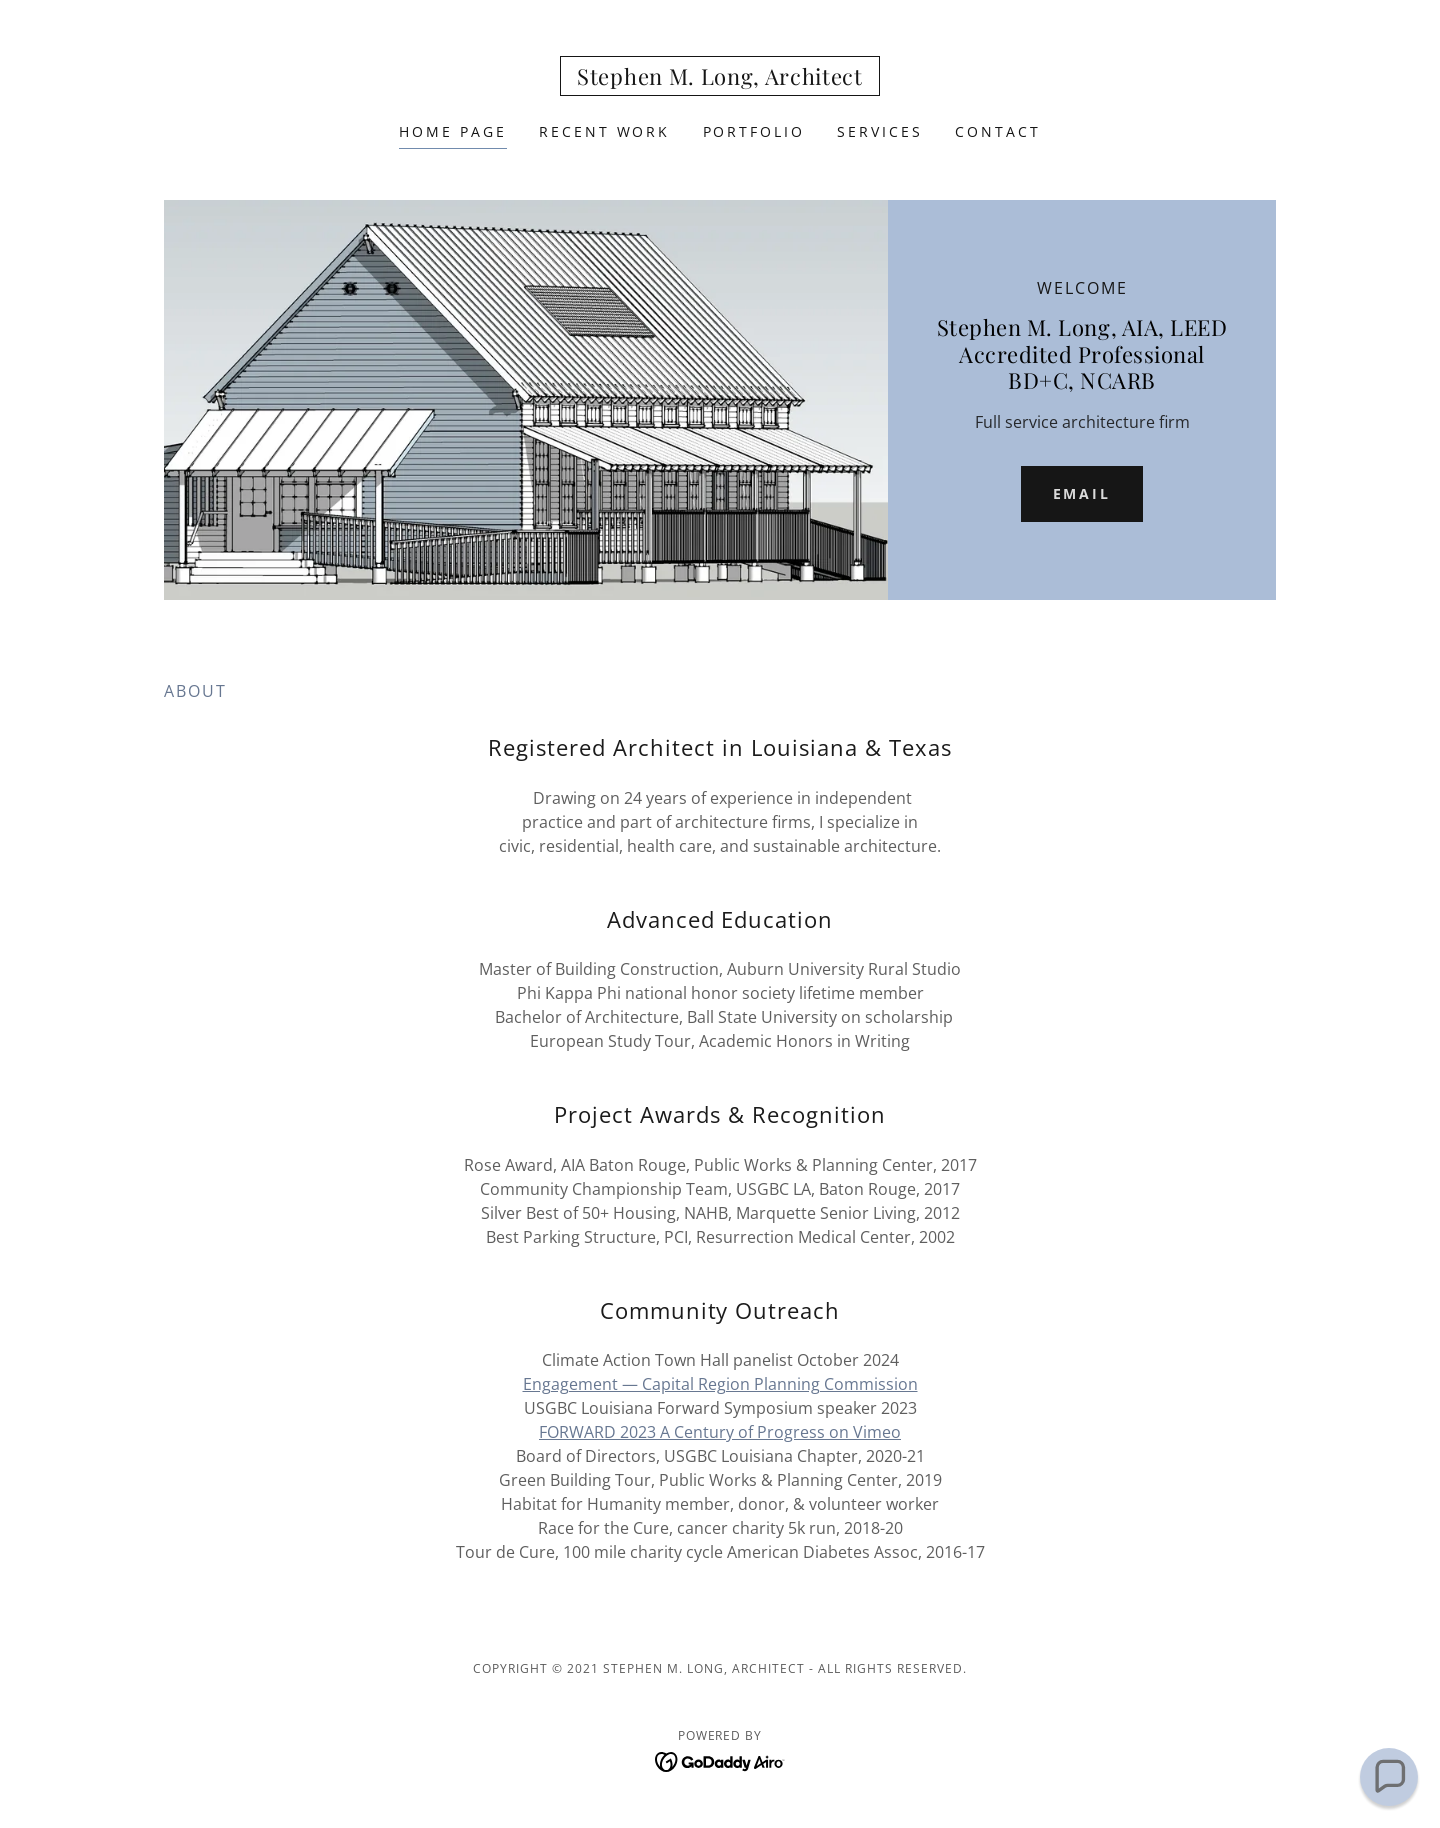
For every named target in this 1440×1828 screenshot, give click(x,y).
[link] (720, 79)
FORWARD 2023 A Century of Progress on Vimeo (720, 1432)
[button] (1388, 1776)
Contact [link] (998, 131)
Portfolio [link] (754, 131)
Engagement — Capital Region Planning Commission (720, 1384)
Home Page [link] (453, 131)
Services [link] (880, 131)
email (1082, 493)
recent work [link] (605, 131)
